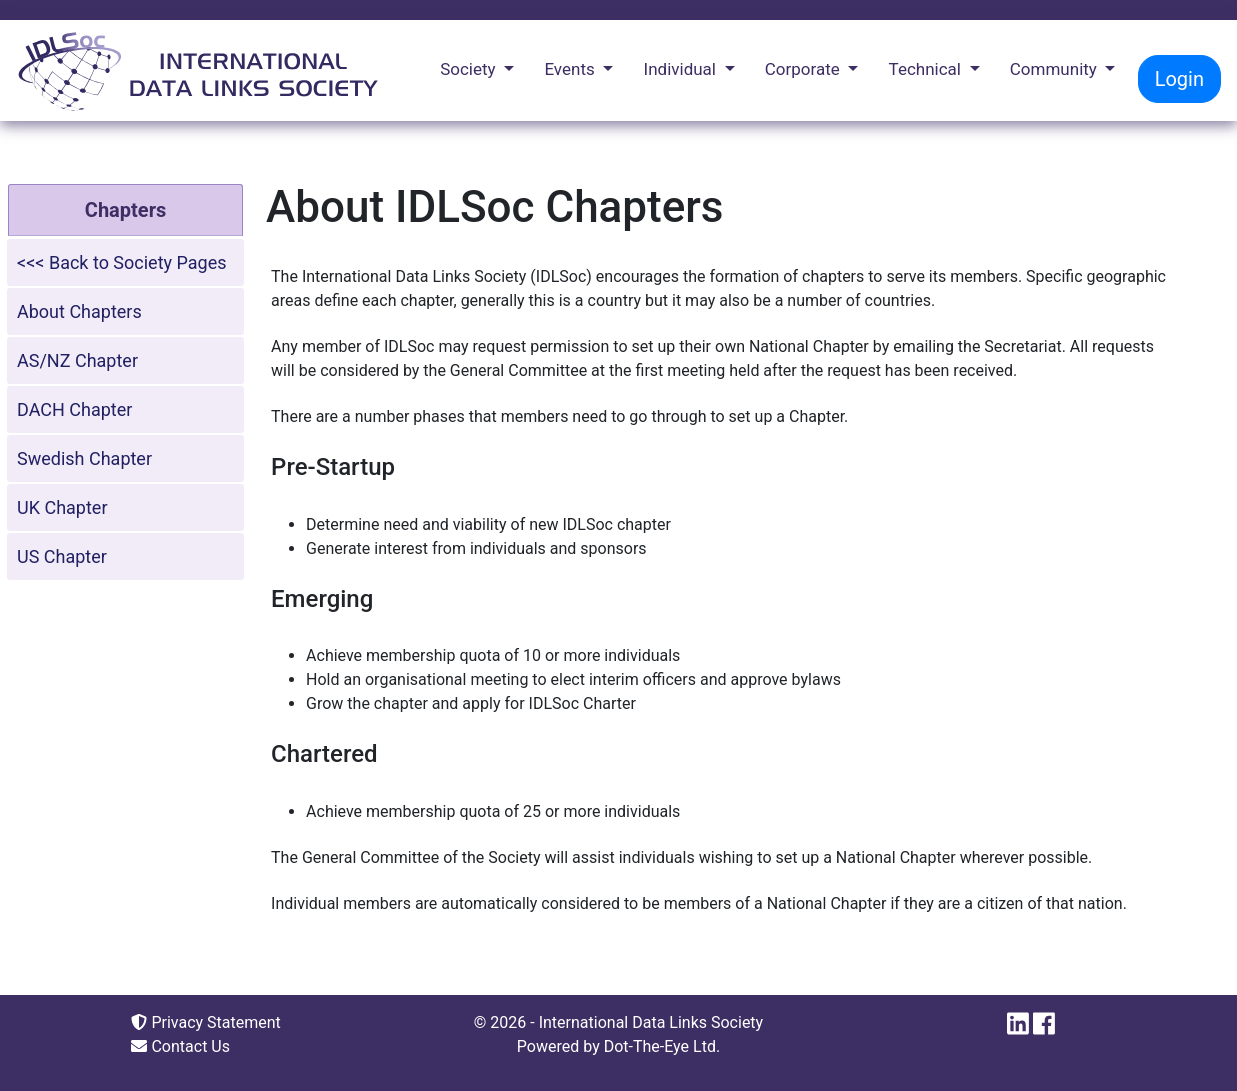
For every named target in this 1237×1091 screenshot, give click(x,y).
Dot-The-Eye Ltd (660, 1046)
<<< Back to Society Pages (122, 262)
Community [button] (1055, 69)
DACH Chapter (74, 409)
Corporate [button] (804, 69)
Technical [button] (927, 69)
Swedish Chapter (84, 458)
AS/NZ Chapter (77, 360)
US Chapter (62, 556)
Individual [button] (682, 69)
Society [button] (470, 69)
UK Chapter (62, 507)
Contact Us (180, 1046)
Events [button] (571, 69)
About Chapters (79, 311)
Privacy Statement (205, 1022)
